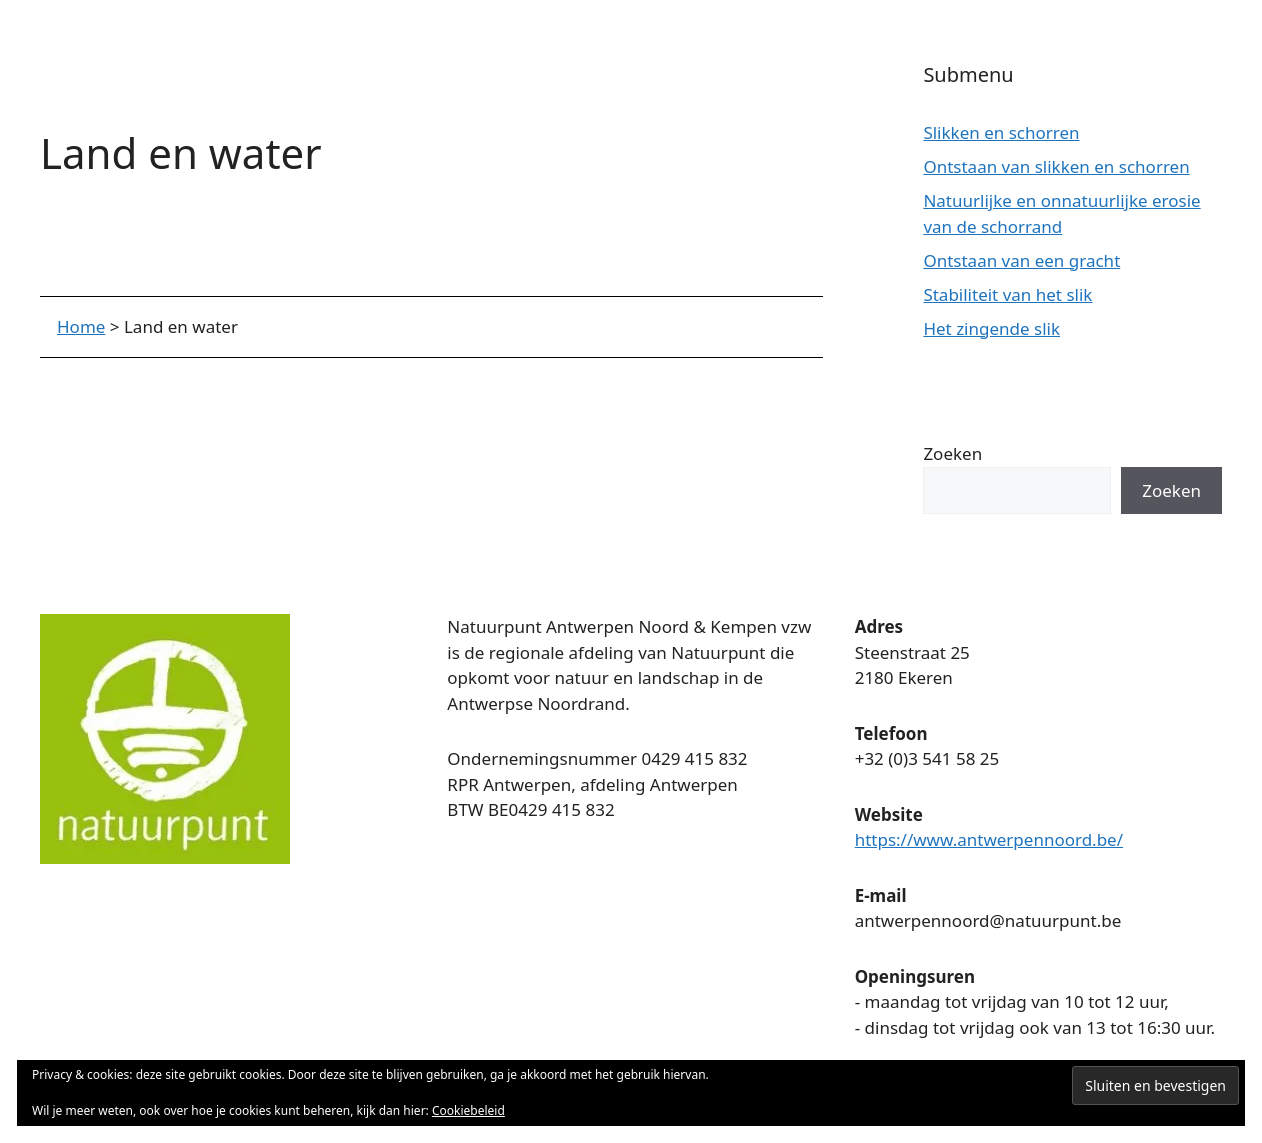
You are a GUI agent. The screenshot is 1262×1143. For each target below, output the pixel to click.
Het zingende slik (991, 328)
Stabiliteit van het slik (1007, 294)
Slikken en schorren (1001, 132)
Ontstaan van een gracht (1021, 260)
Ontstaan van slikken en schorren (1056, 166)
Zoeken (952, 453)
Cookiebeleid (468, 1110)
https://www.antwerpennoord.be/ (989, 839)
